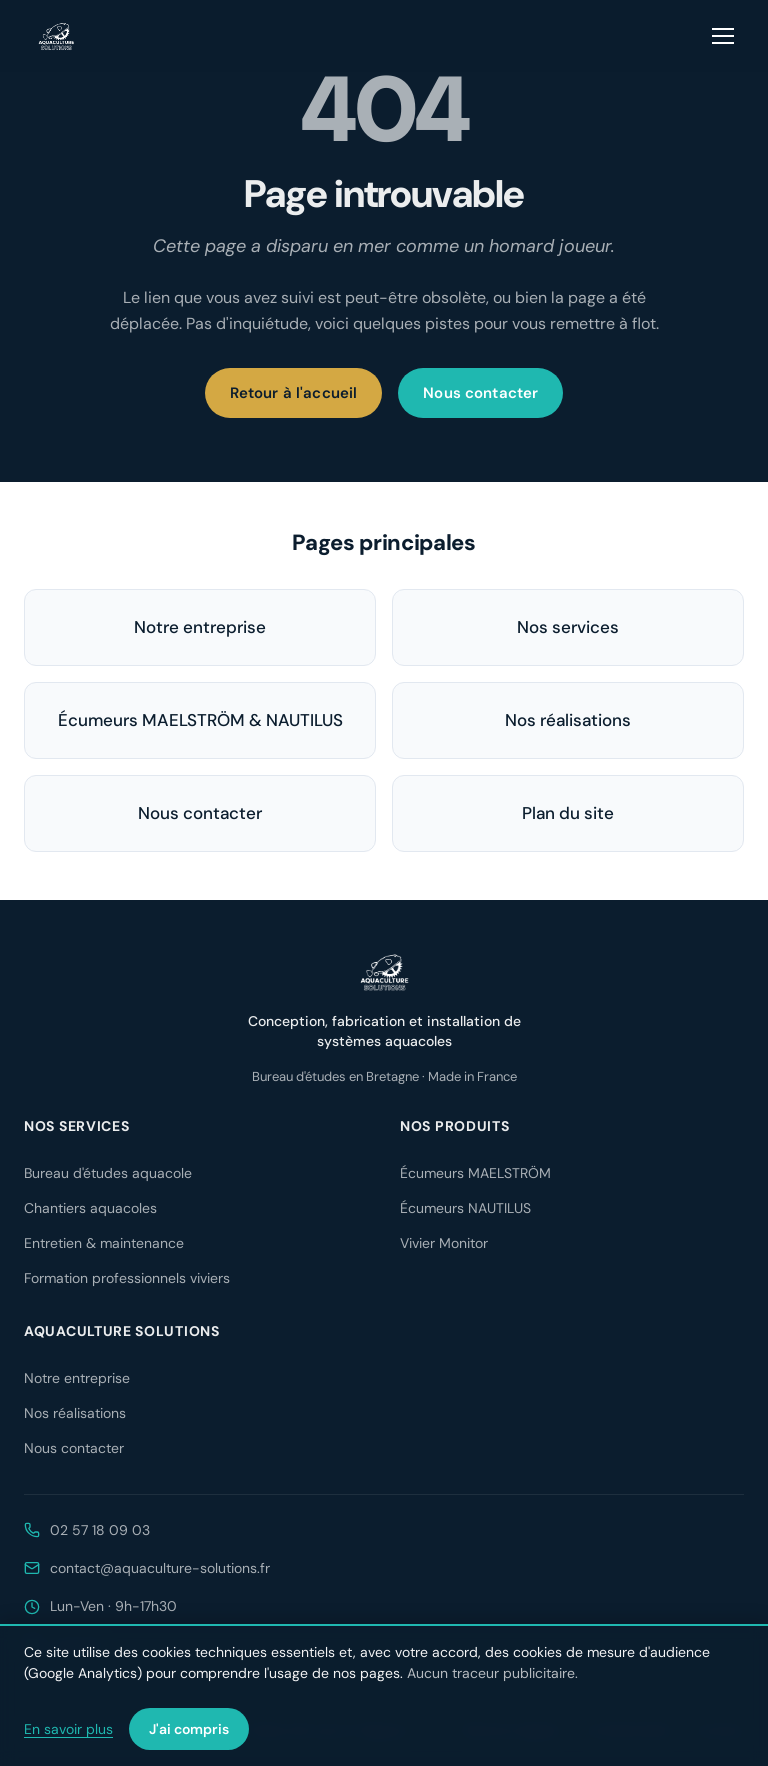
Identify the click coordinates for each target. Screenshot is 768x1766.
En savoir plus (68, 1729)
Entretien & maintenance (104, 1243)
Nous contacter (480, 393)
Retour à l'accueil (294, 393)
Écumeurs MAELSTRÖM (475, 1173)
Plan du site (568, 813)
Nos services (568, 627)
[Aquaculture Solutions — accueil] (56, 36)
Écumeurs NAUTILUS (465, 1208)
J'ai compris (189, 1729)
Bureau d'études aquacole (108, 1173)
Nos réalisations (568, 720)
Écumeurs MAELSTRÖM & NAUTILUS (200, 720)
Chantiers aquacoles (90, 1208)
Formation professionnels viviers (127, 1278)
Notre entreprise (200, 627)
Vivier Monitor (444, 1243)
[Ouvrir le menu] (724, 36)
